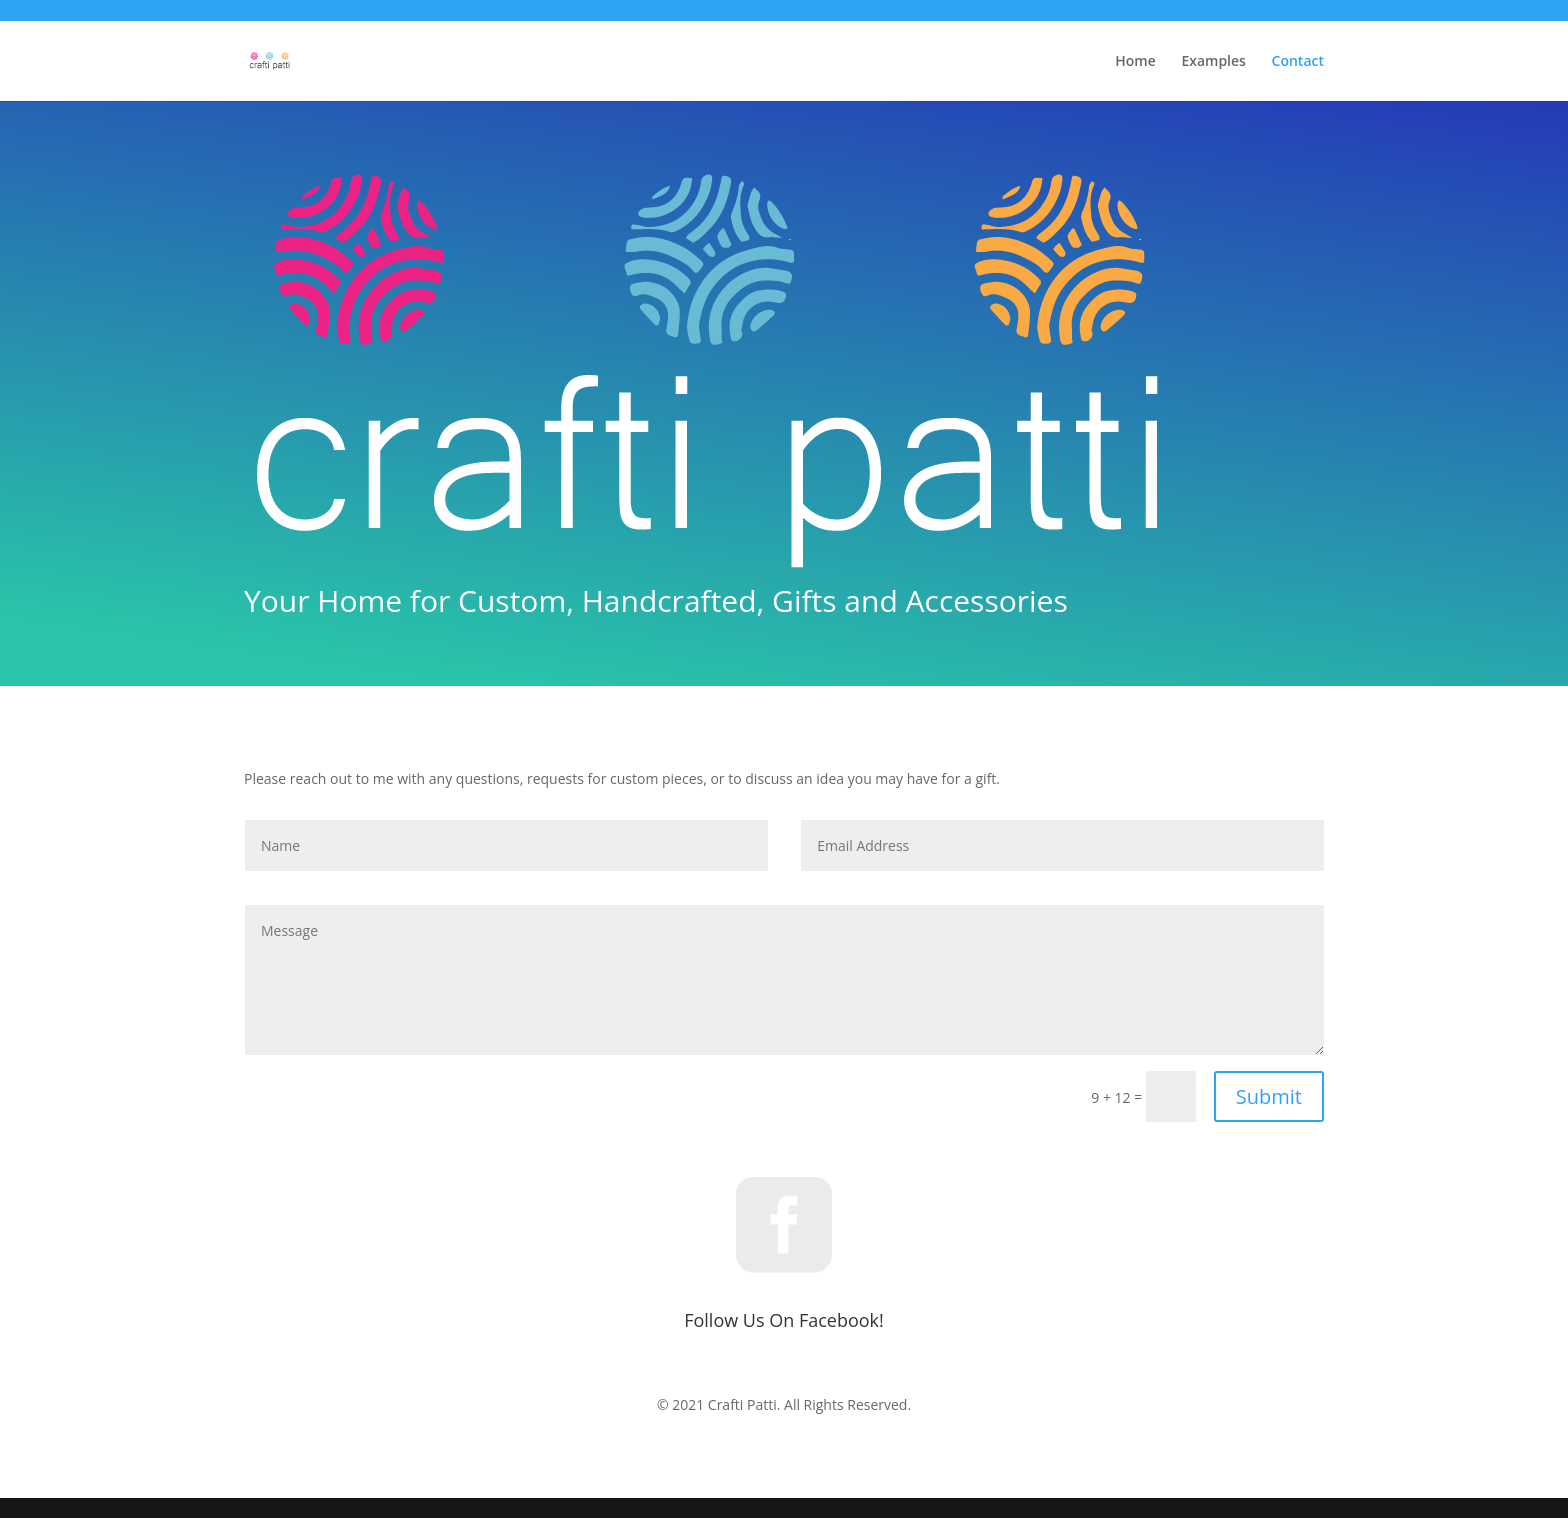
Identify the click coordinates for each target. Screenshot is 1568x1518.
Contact (1298, 62)
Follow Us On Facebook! (784, 1320)
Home (1135, 62)
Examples (1213, 62)
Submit (1269, 1096)
